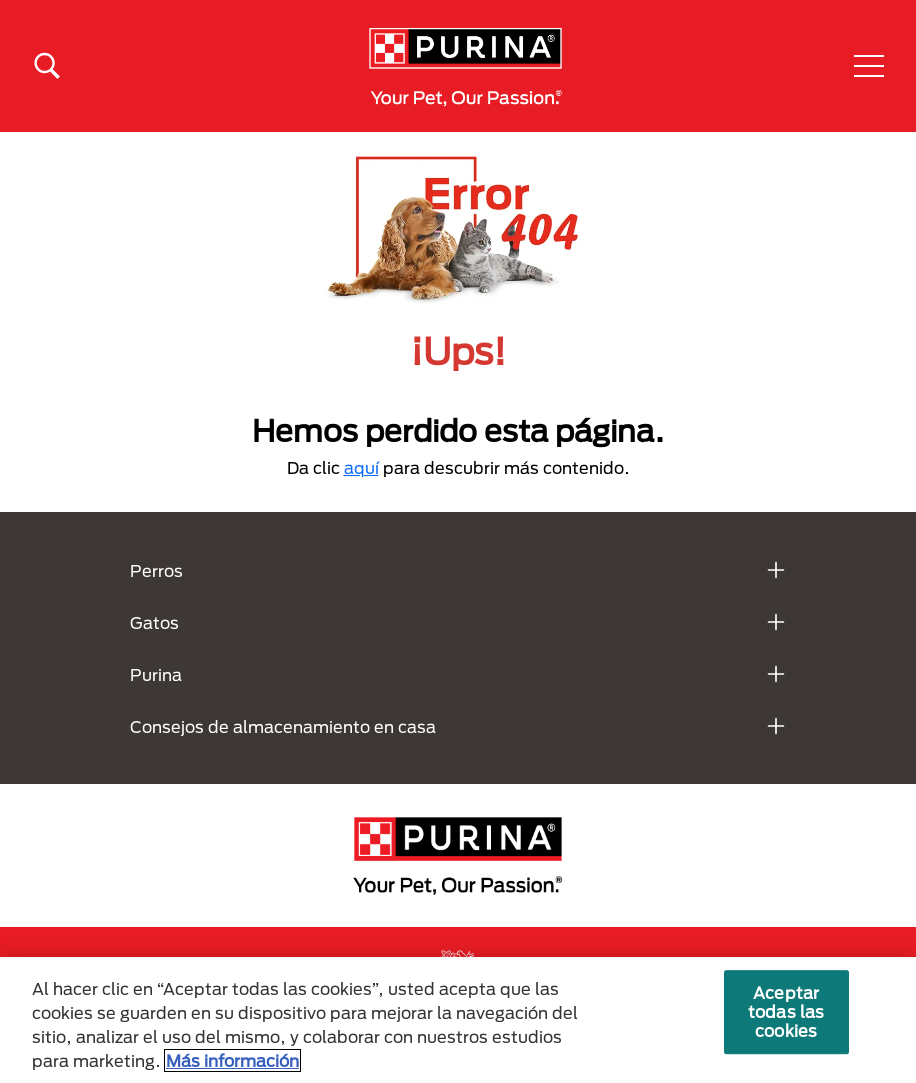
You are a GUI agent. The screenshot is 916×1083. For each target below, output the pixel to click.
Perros (156, 570)
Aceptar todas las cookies (786, 1011)
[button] (869, 66)
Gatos (154, 622)
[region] (458, 1020)
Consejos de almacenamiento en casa (283, 726)
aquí (361, 467)
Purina (156, 674)
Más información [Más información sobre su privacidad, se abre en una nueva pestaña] (232, 1060)
